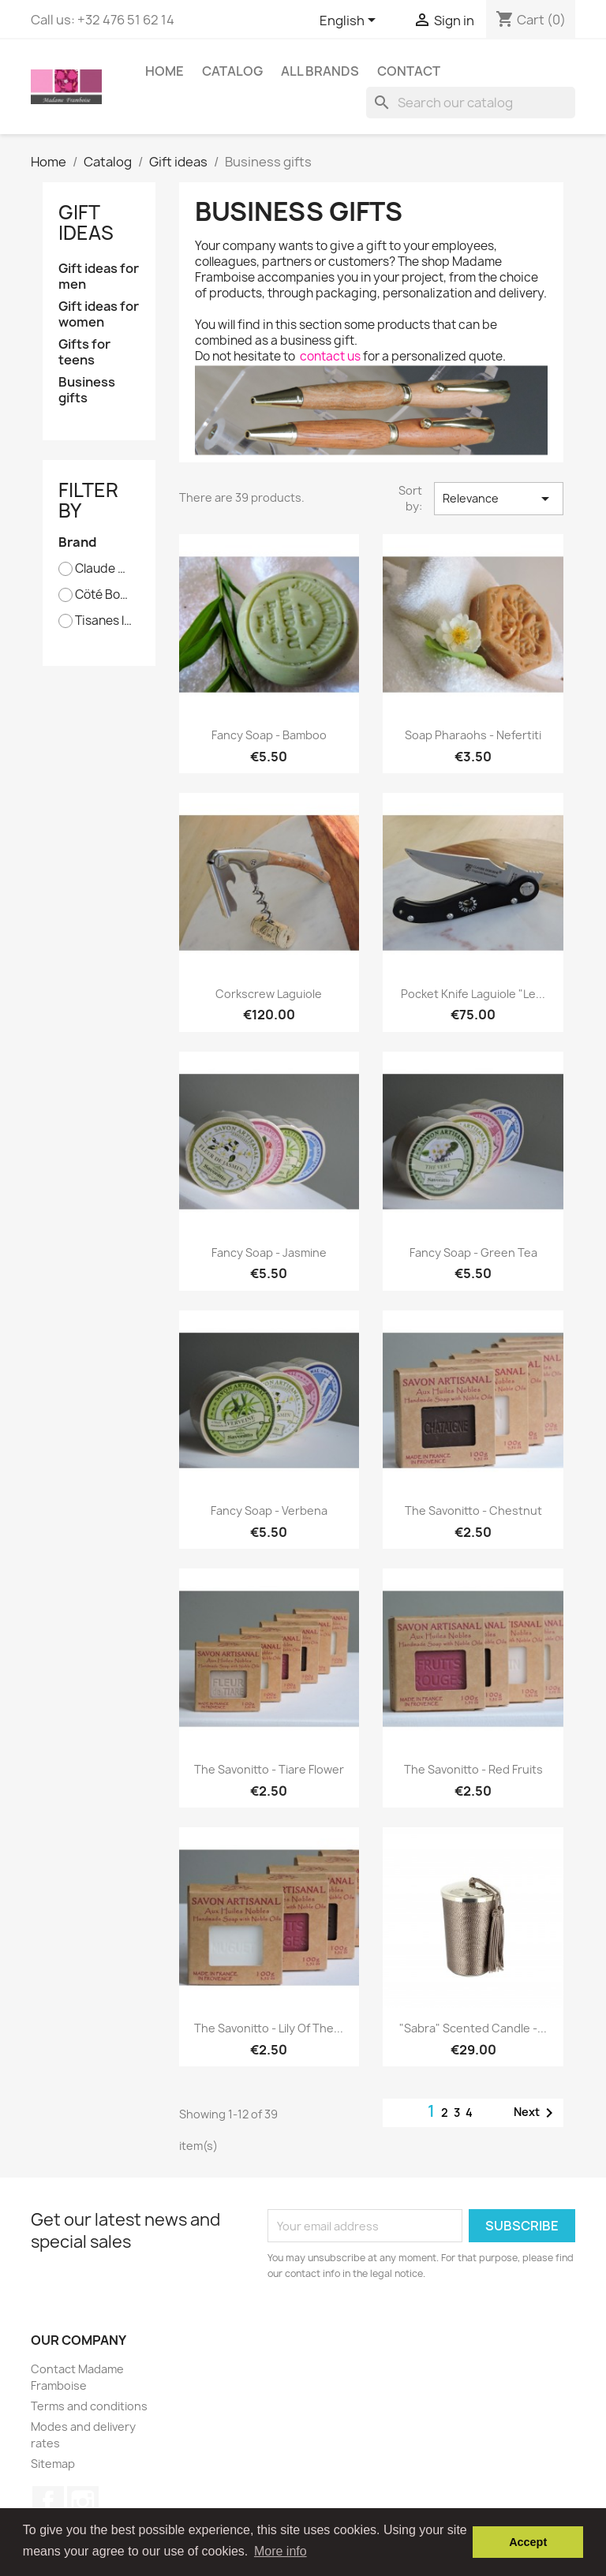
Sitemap (53, 2463)
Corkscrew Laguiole (268, 993)
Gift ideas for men (98, 276)
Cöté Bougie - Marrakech (104, 595)
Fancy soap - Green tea (473, 1252)
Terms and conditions (89, 2405)
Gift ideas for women (98, 314)
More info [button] (280, 2551)
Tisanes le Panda (104, 621)
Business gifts (86, 390)
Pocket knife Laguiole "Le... (473, 993)
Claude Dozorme (104, 569)
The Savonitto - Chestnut (473, 1510)
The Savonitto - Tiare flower (269, 1769)
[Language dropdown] (350, 21)
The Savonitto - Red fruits (473, 1769)
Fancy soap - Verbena (269, 1510)
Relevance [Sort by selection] (499, 498)
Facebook (48, 2502)
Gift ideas (86, 222)
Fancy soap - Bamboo (269, 734)
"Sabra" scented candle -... (473, 2028)
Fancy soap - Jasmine (269, 1252)
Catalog (232, 71)
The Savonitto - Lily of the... (268, 2028)
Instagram (83, 2502)
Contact (408, 71)
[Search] (470, 102)
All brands (320, 71)
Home (164, 71)
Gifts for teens (84, 352)
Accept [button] (528, 2542)
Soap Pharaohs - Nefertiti (473, 734)
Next (536, 2112)
